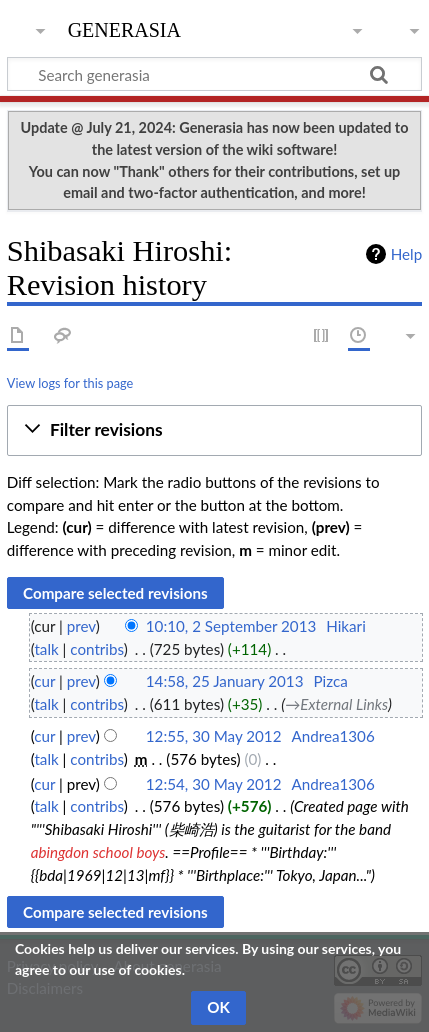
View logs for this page (70, 383)
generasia (124, 27)
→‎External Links (336, 704)
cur (44, 681)
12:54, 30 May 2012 (214, 784)
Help (406, 254)
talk (46, 649)
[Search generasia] (214, 74)
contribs (96, 649)
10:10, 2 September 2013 (231, 626)
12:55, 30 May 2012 (214, 736)
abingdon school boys (98, 852)
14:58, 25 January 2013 (225, 681)
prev (81, 626)
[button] (214, 430)
